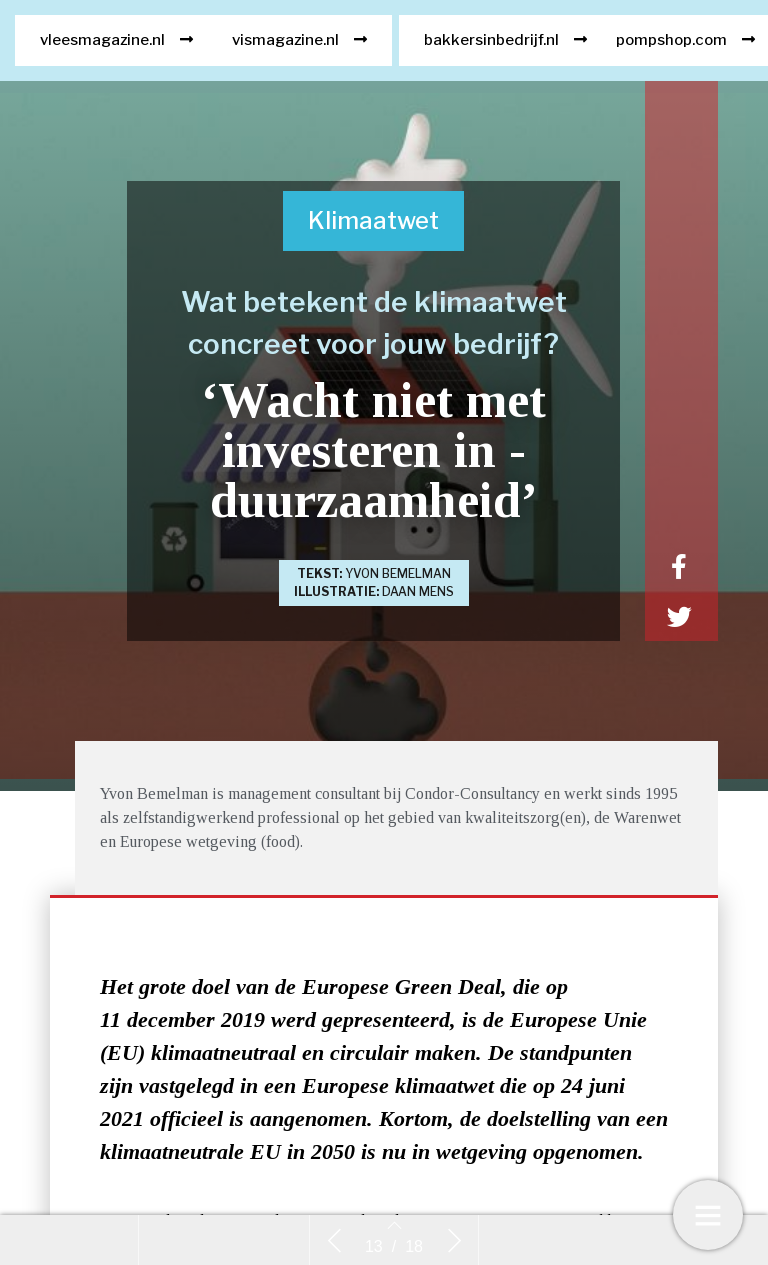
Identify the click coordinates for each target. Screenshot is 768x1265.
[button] (116, 54)
